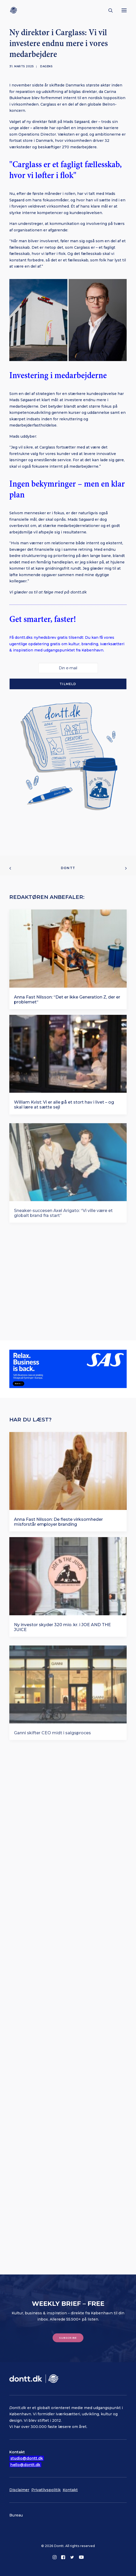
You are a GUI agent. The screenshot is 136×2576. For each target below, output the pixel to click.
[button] (124, 10)
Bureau (16, 2515)
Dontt (68, 868)
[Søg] (108, 10)
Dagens (46, 66)
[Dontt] (14, 10)
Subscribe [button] (68, 2337)
